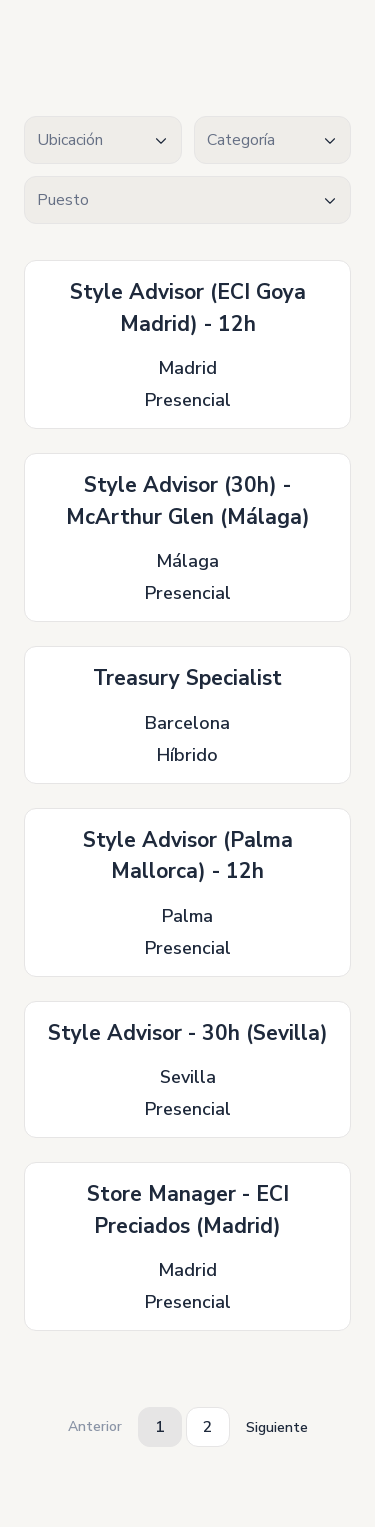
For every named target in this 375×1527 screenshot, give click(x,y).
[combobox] (103, 140)
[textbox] (103, 140)
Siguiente (277, 1427)
